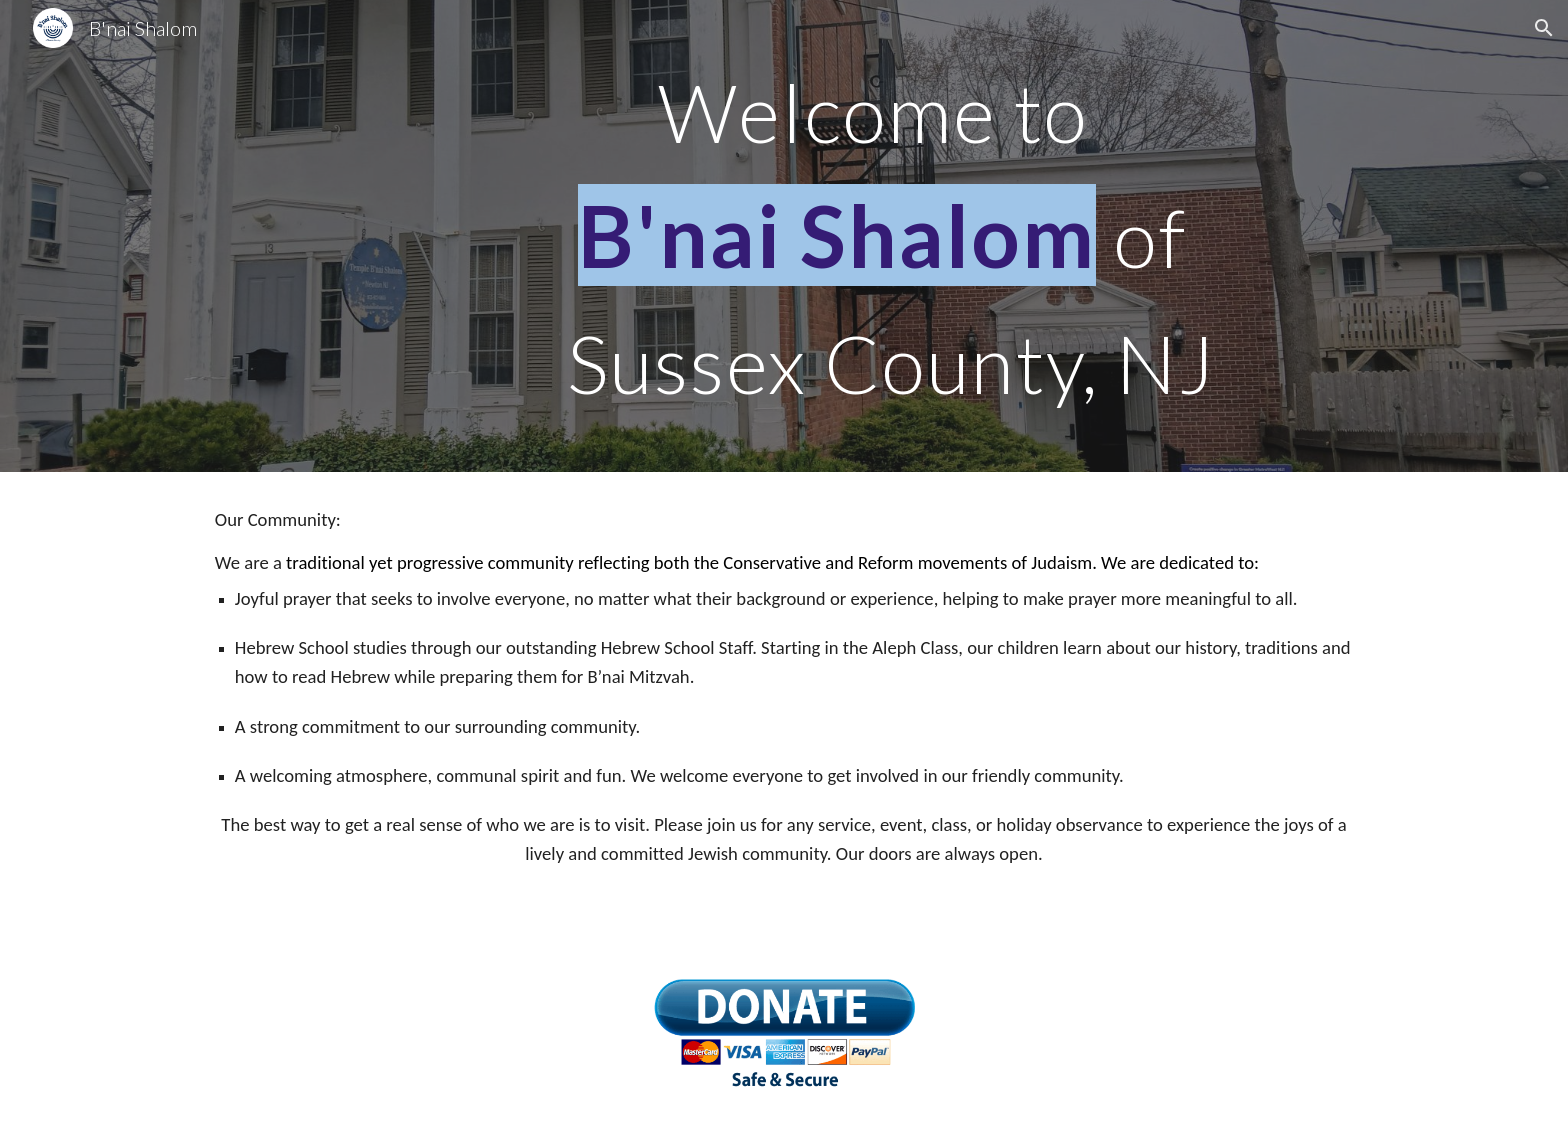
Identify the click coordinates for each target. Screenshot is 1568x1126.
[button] (1544, 28)
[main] (882, 236)
